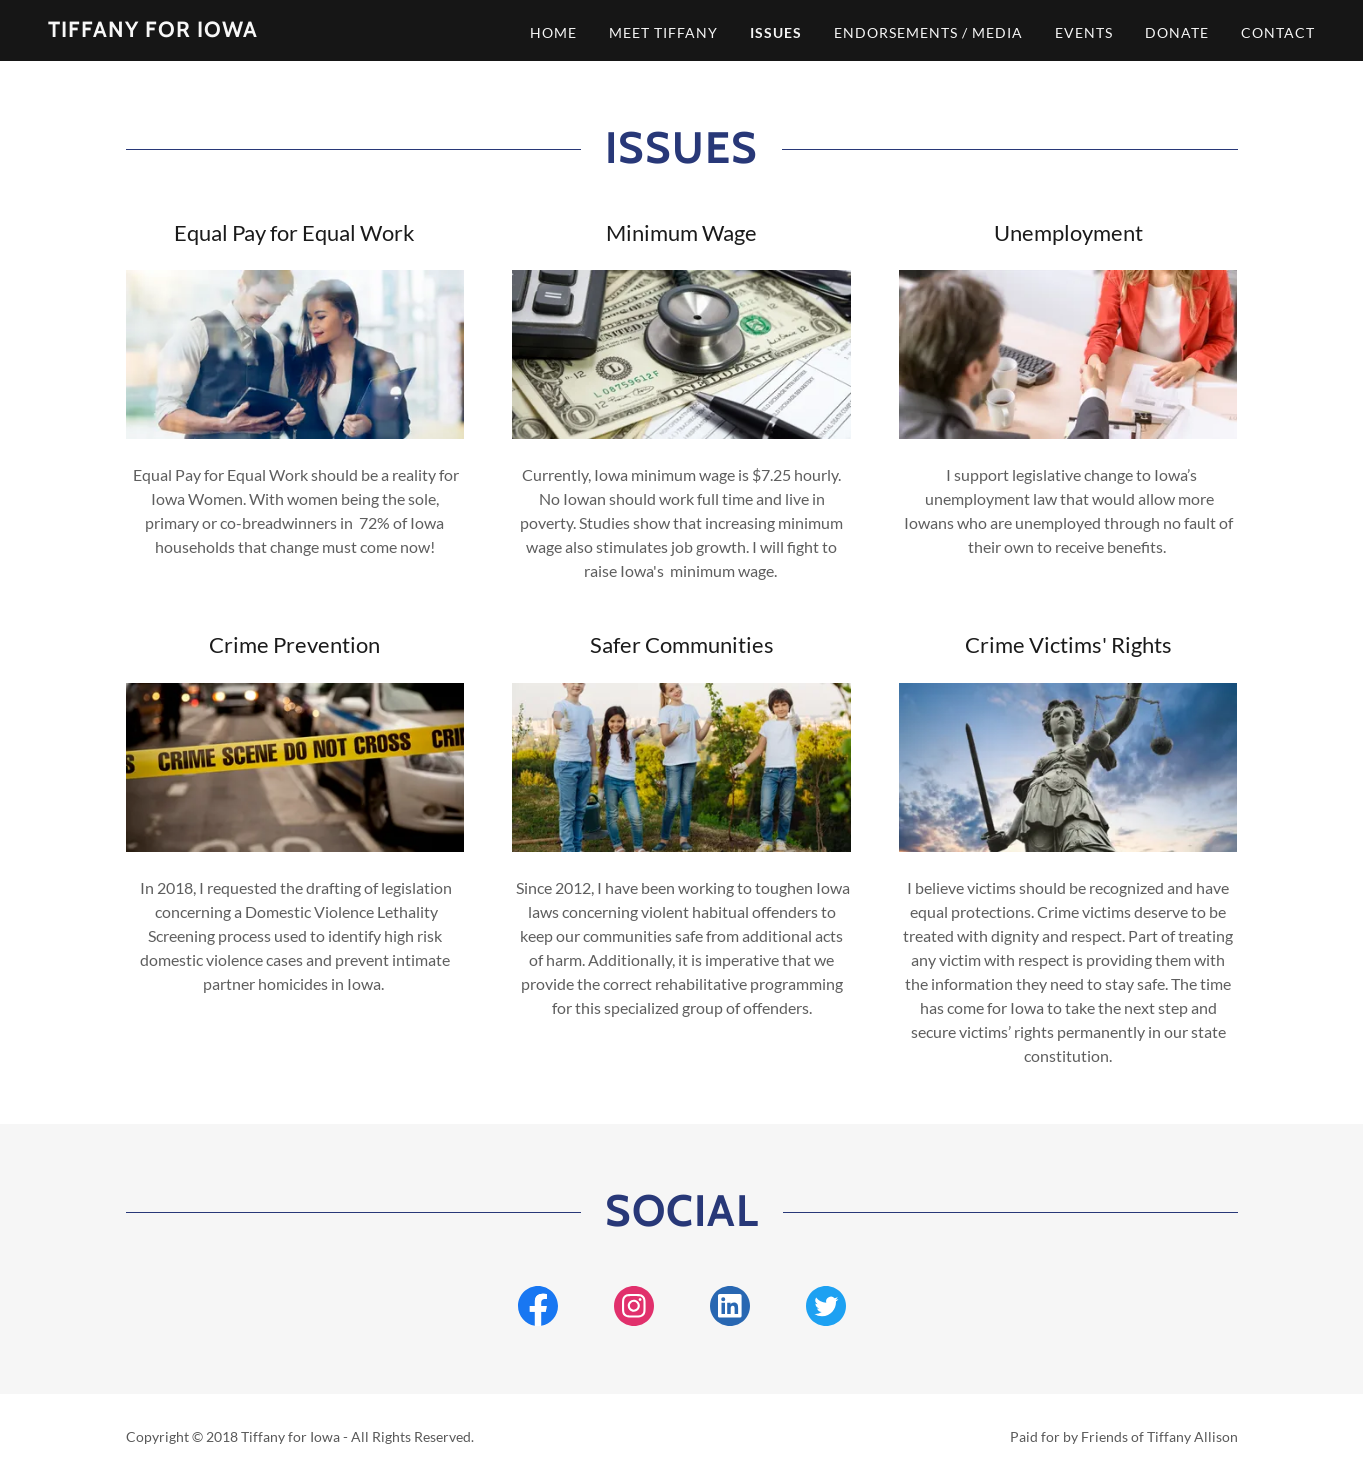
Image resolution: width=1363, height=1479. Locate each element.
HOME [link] (553, 32)
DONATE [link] (1177, 32)
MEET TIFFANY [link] (663, 32)
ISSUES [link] (776, 32)
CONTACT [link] (1278, 32)
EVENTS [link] (1084, 32)
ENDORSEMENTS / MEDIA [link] (928, 32)
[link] (153, 30)
